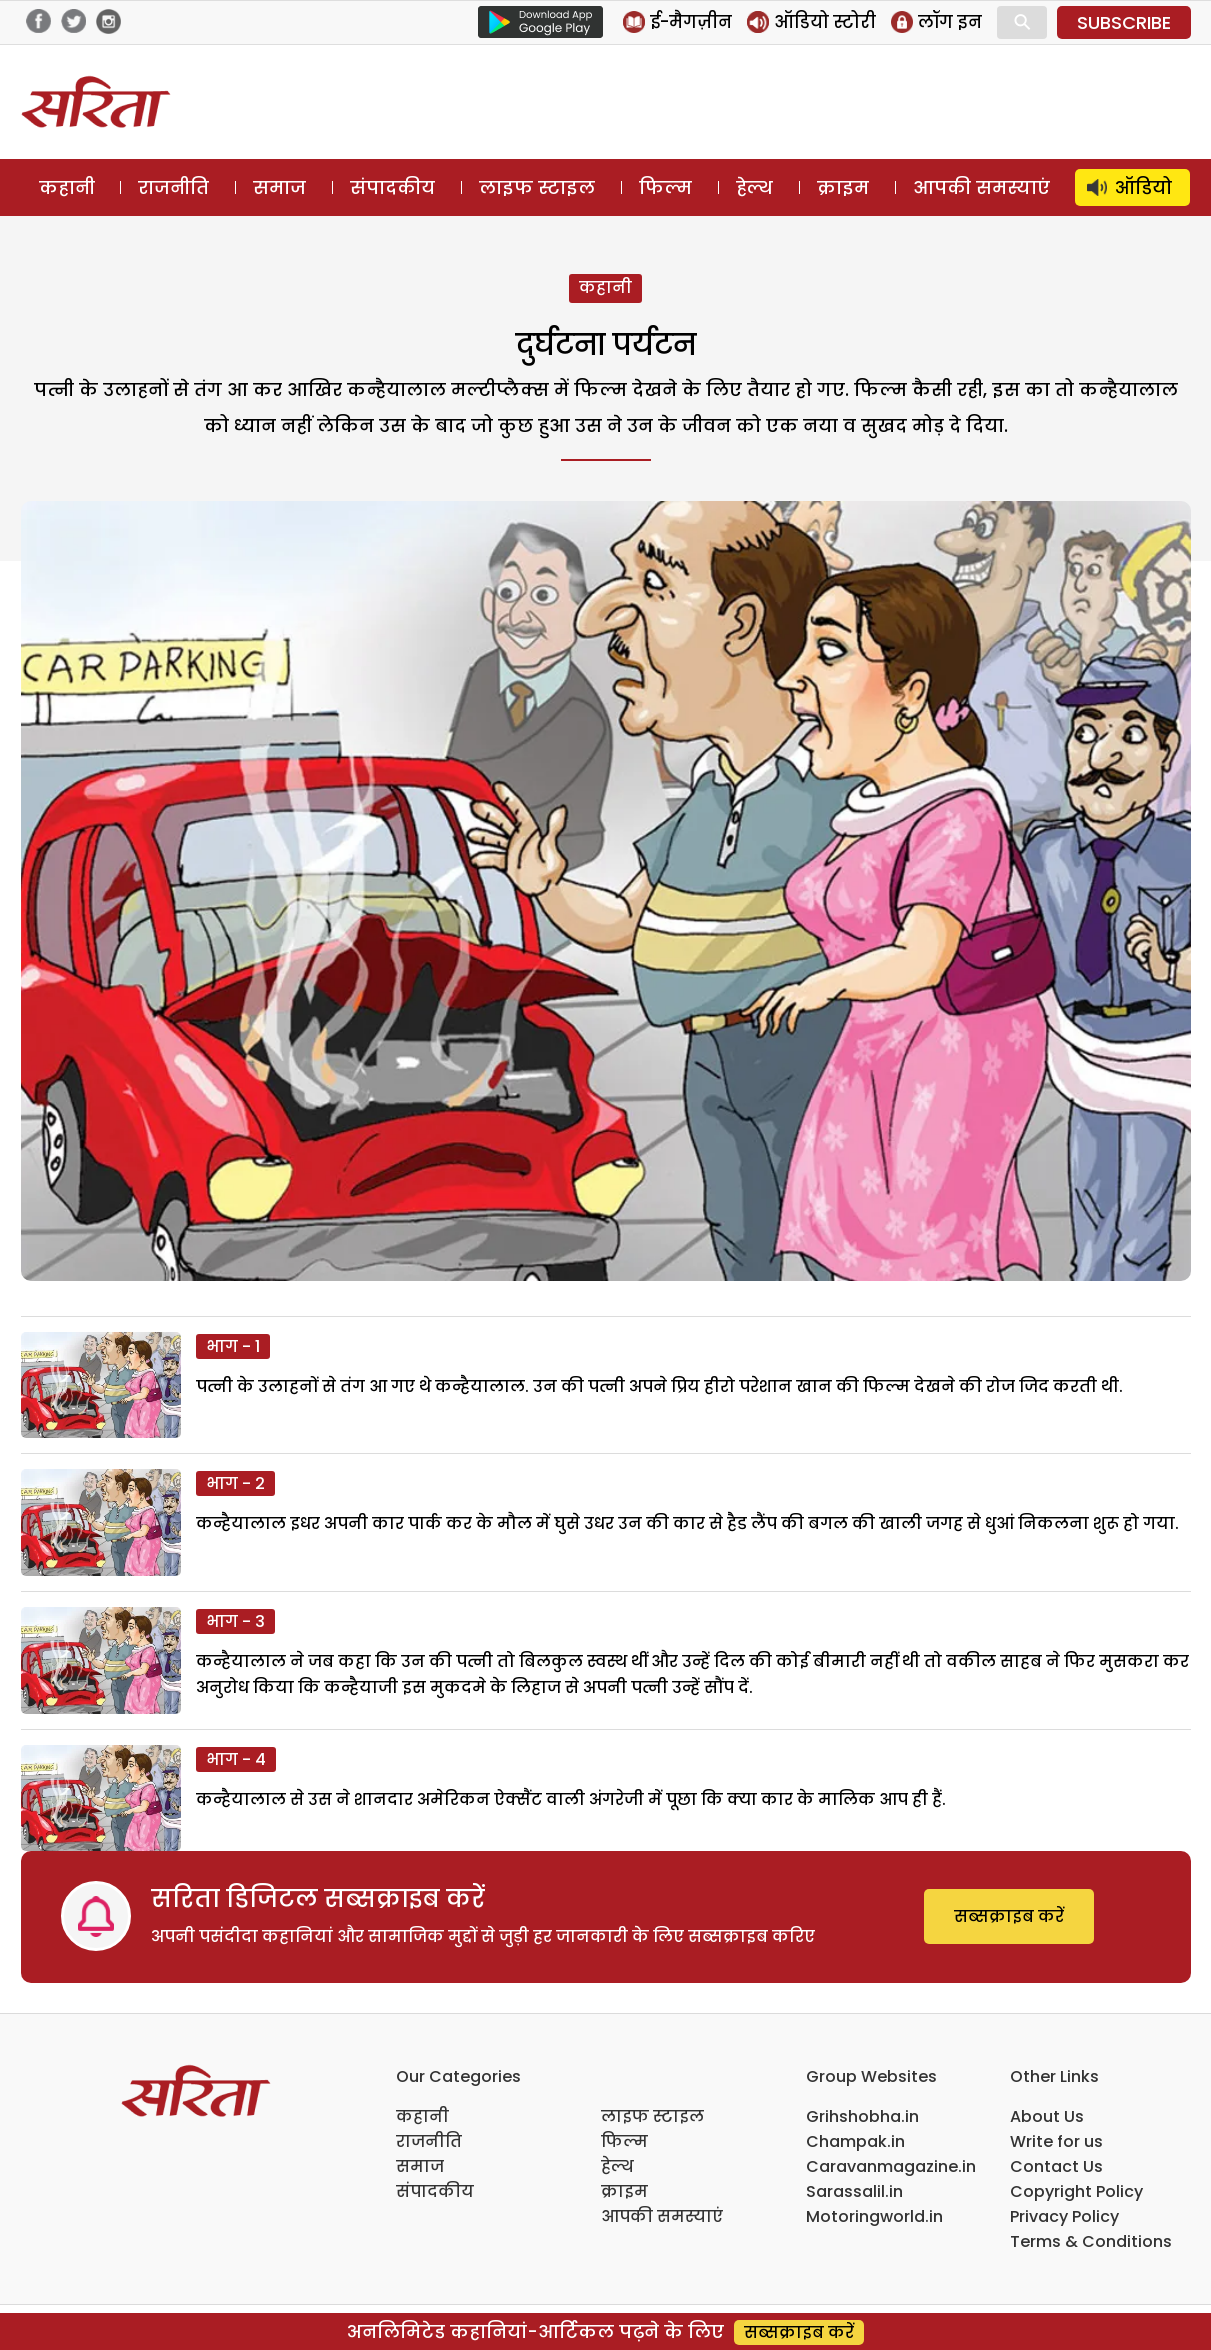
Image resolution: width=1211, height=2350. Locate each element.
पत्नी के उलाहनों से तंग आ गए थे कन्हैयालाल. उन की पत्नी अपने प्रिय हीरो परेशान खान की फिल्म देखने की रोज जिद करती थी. (659, 1386)
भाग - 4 (236, 1759)
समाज (279, 187)
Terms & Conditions (1091, 2241)
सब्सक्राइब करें (1009, 1916)
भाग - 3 (235, 1621)
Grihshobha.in (862, 2116)
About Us (1047, 2116)
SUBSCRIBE (1124, 22)
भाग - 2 (235, 1483)
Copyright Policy (1076, 2191)
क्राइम (843, 187)
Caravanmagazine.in (891, 2166)
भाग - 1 (233, 1346)
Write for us (1056, 2141)
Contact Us (1056, 2166)
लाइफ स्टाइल (537, 187)
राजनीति (173, 187)
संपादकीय (392, 187)
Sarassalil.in (854, 2191)
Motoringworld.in (874, 2216)
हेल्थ (754, 187)
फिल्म (665, 187)
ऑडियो (1143, 187)
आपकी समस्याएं (981, 187)
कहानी (67, 187)
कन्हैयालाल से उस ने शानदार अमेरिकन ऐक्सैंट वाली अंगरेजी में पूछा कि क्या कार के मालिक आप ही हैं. (571, 1799)
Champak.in (855, 2141)
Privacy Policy (1064, 2216)
